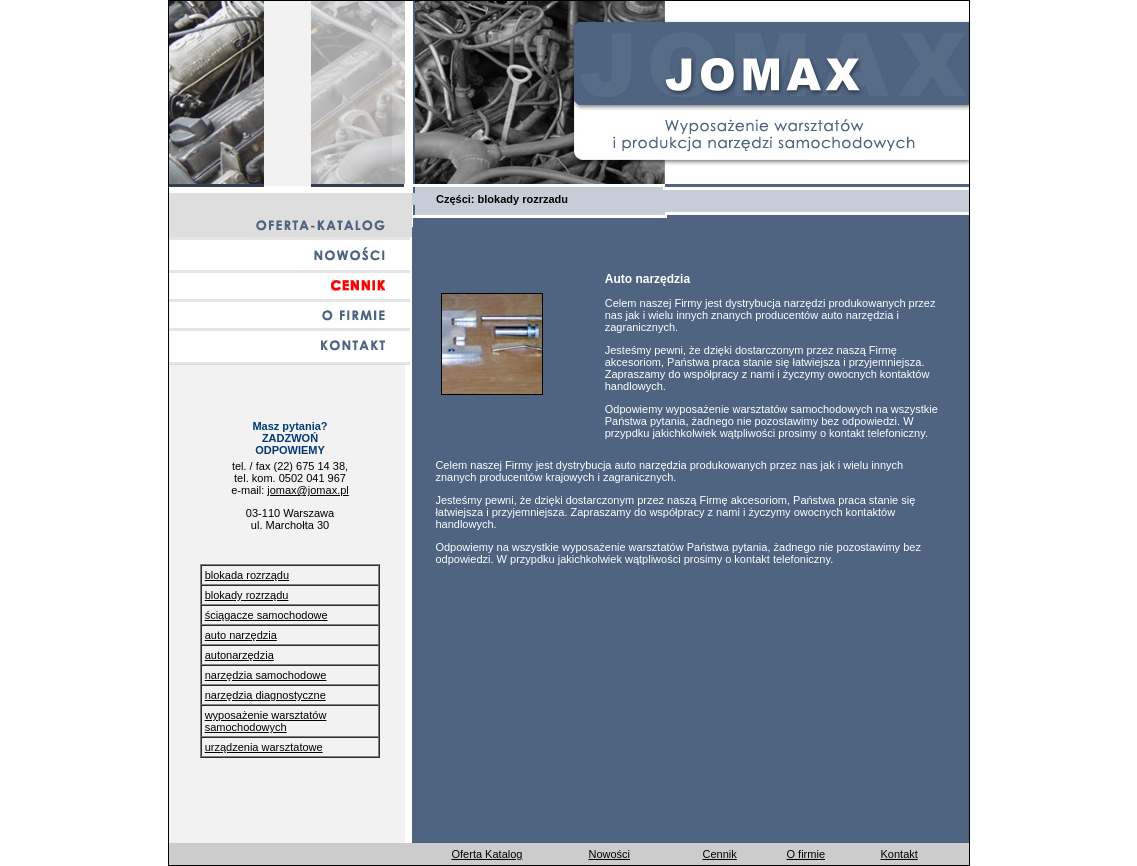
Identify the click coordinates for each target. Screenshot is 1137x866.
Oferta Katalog (487, 854)
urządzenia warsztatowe (264, 747)
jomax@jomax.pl (307, 490)
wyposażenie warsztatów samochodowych (266, 721)
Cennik (720, 854)
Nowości (610, 854)
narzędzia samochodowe (266, 675)
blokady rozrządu (247, 595)
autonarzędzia (239, 655)
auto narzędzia (241, 635)
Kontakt (899, 854)
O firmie (806, 854)
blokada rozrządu (247, 575)
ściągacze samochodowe (266, 615)
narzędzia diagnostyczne (265, 695)
